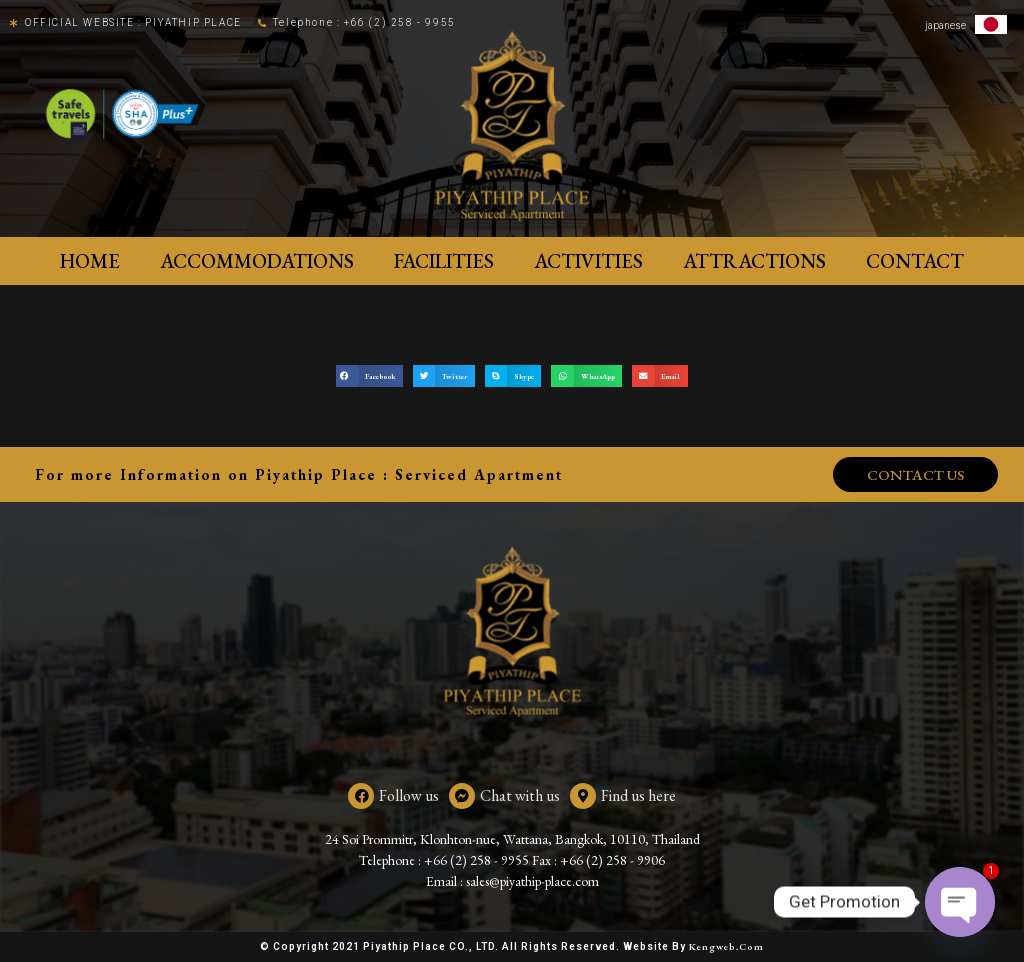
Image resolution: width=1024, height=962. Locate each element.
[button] (369, 376)
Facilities (444, 261)
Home (90, 261)
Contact (915, 261)
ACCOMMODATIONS (257, 261)
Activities (588, 261)
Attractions (754, 261)
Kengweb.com (726, 946)
